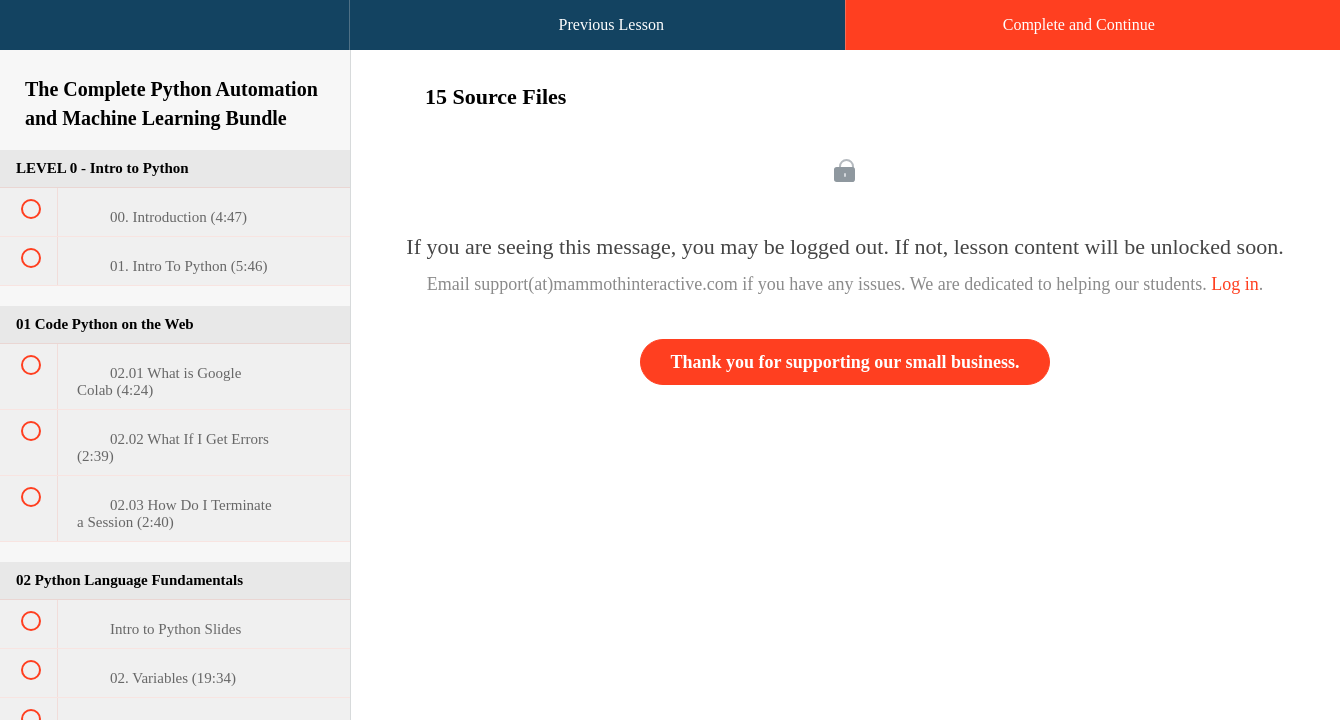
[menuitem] (175, 45)
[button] (35, 35)
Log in (1235, 284)
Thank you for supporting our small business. (845, 362)
